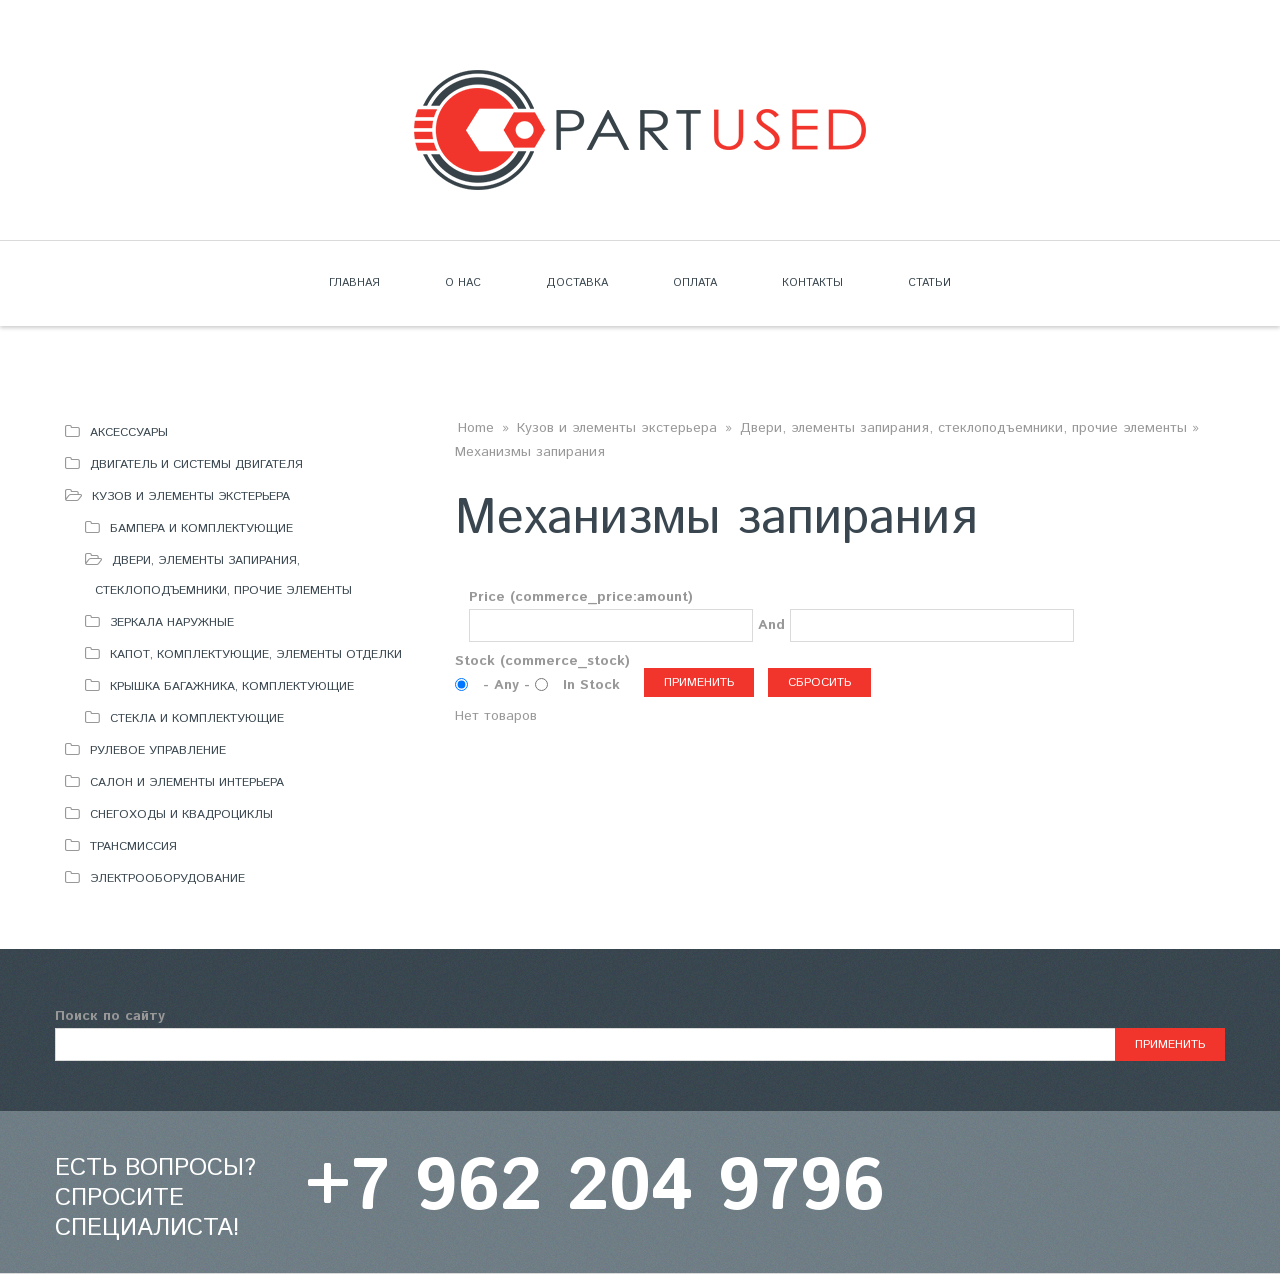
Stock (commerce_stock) (542, 661)
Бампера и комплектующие (201, 528)
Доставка (577, 283)
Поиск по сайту (110, 1016)
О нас (463, 283)
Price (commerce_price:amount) (581, 597)
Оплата (695, 283)
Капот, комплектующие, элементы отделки (256, 654)
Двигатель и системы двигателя (196, 464)
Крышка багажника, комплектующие (232, 686)
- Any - (509, 685)
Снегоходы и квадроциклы (181, 814)
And (771, 625)
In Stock (591, 685)
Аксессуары (129, 432)
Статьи (929, 283)
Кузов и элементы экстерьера (191, 496)
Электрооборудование (167, 878)
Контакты (812, 283)
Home (476, 428)
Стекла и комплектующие (197, 718)
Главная (354, 283)
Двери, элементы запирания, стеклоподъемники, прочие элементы (963, 428)
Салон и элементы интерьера (187, 782)
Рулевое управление (158, 750)
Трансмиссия (133, 846)
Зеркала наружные (172, 622)
